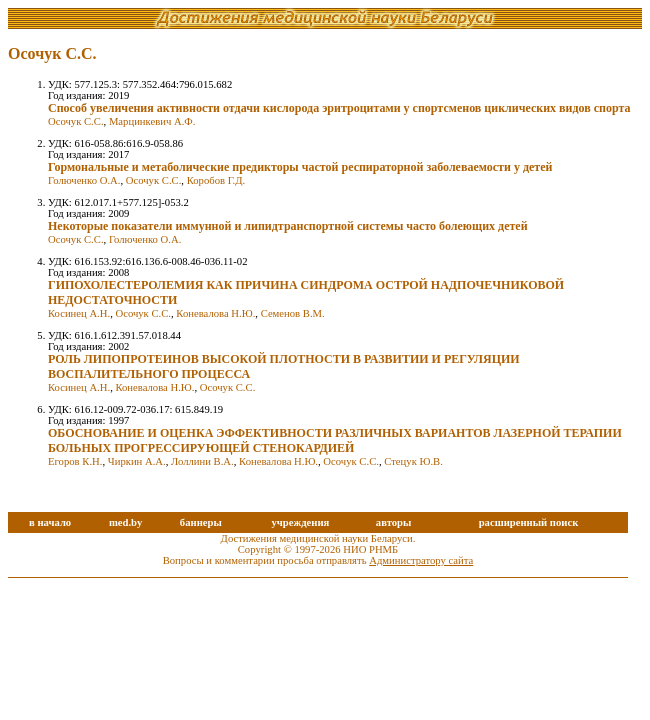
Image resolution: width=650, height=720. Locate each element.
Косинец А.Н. (79, 313)
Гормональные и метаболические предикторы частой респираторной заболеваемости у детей (300, 167)
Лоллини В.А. (202, 461)
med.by (125, 522)
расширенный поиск (529, 522)
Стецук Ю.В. (413, 461)
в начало (50, 522)
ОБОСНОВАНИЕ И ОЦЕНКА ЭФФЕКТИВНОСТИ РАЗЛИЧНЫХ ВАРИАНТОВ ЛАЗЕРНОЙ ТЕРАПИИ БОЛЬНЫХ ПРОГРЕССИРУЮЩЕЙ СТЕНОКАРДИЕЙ (335, 440)
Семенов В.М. (293, 313)
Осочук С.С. (76, 121)
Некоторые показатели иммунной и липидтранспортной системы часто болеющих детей (288, 226)
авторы (394, 522)
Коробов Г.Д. (216, 180)
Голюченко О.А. (84, 180)
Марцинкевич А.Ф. (152, 121)
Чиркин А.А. (137, 461)
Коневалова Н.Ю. (215, 313)
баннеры (201, 522)
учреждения (300, 522)
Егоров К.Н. (75, 461)
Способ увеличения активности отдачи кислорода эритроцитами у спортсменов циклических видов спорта (339, 108)
